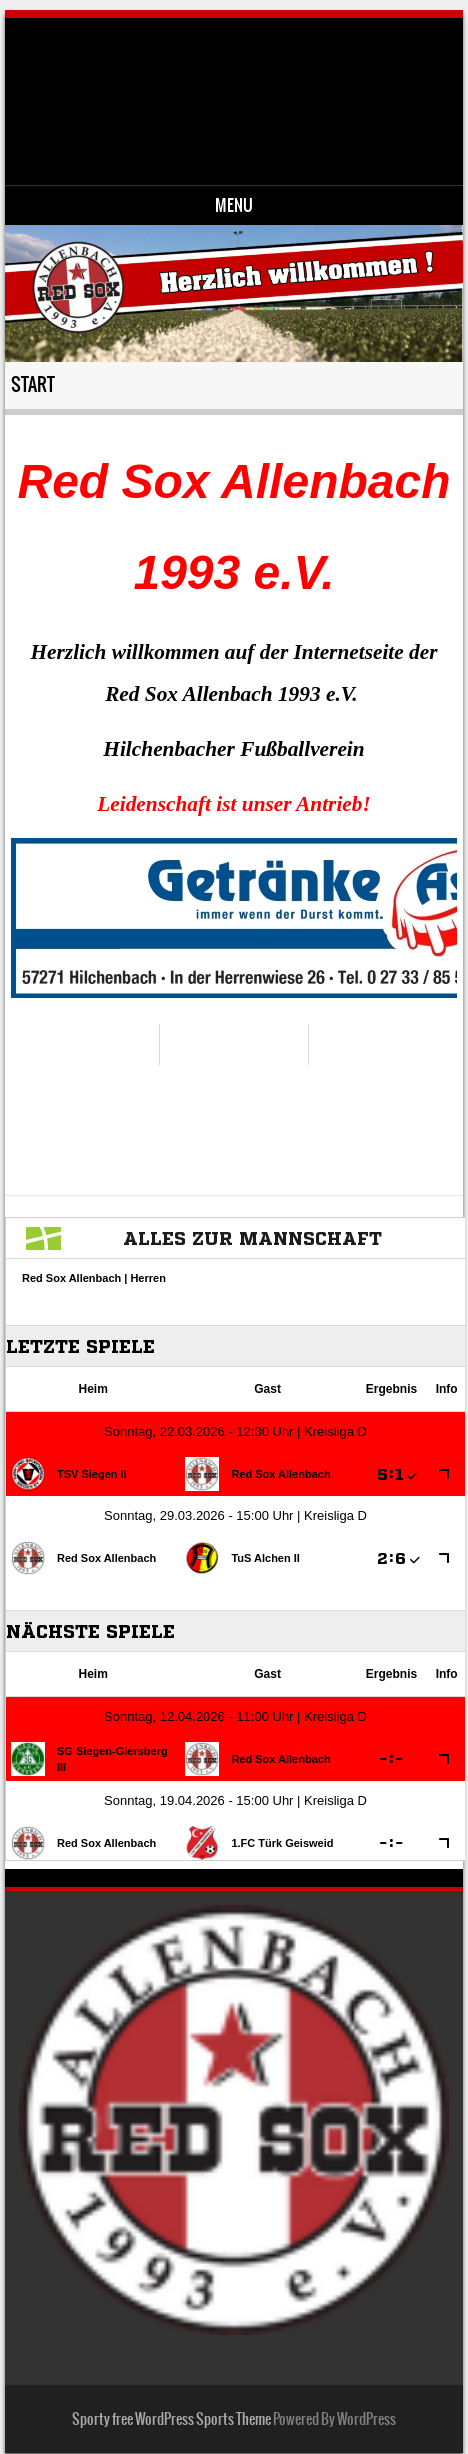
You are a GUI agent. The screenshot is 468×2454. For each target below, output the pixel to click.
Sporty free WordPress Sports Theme (171, 2419)
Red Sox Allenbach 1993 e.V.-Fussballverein (250, 85)
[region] (234, 918)
